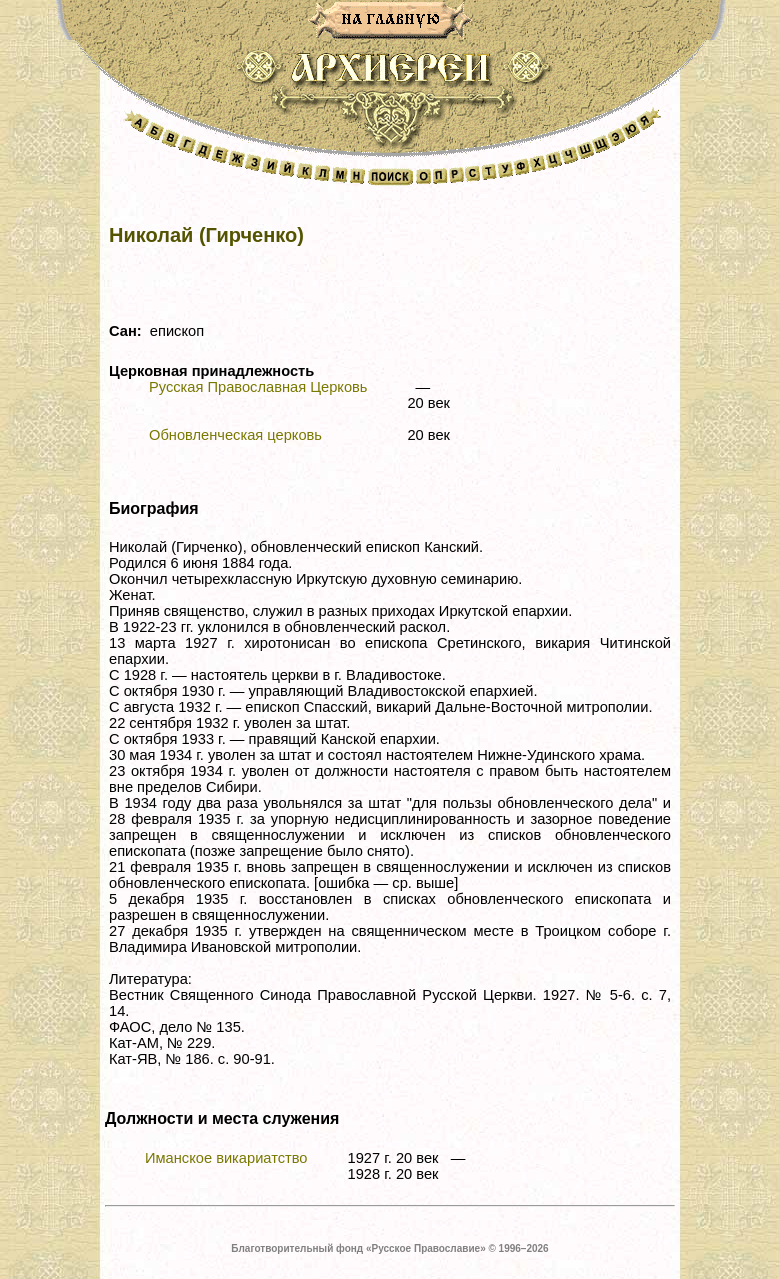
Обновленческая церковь (235, 435)
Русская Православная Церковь (258, 387)
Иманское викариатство (226, 1158)
